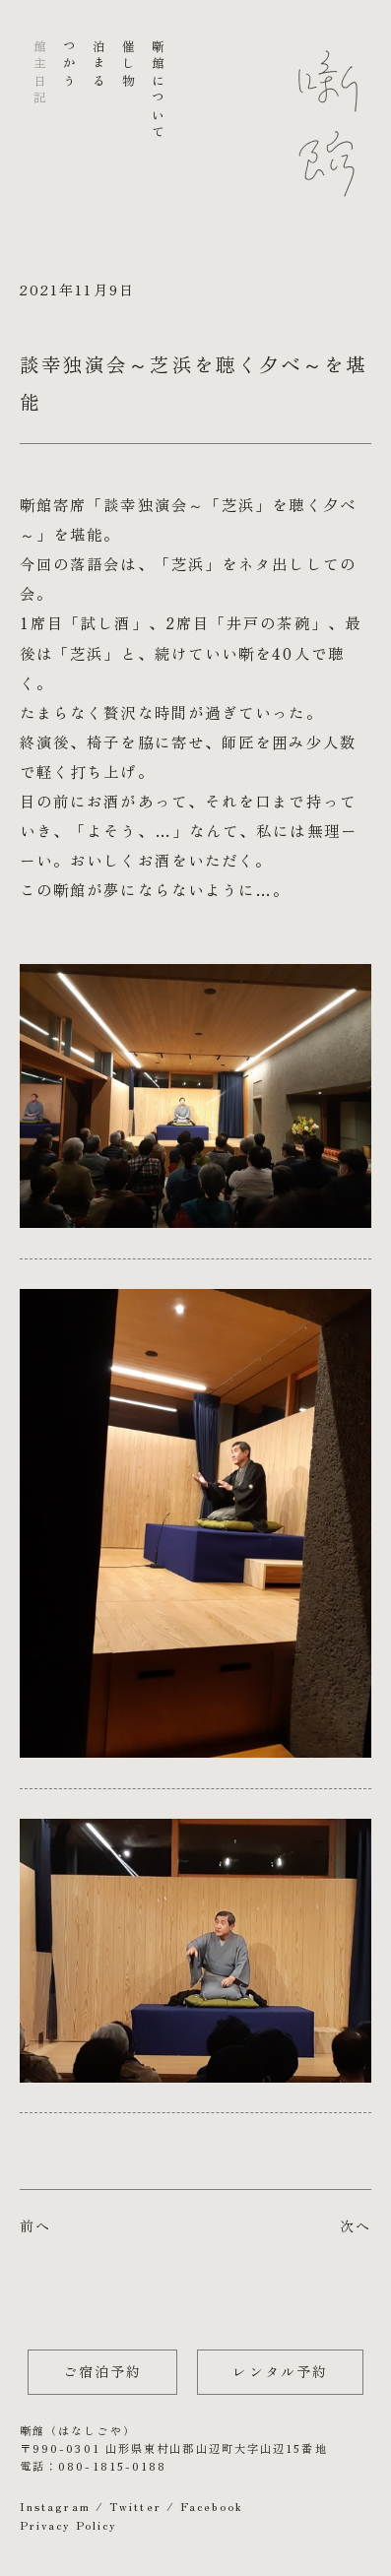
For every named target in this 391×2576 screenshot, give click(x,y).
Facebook (211, 2506)
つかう (68, 65)
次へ (355, 2225)
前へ (35, 2225)
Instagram (55, 2506)
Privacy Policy (68, 2525)
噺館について (158, 90)
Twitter (135, 2506)
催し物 (128, 65)
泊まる (98, 65)
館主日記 (39, 73)
